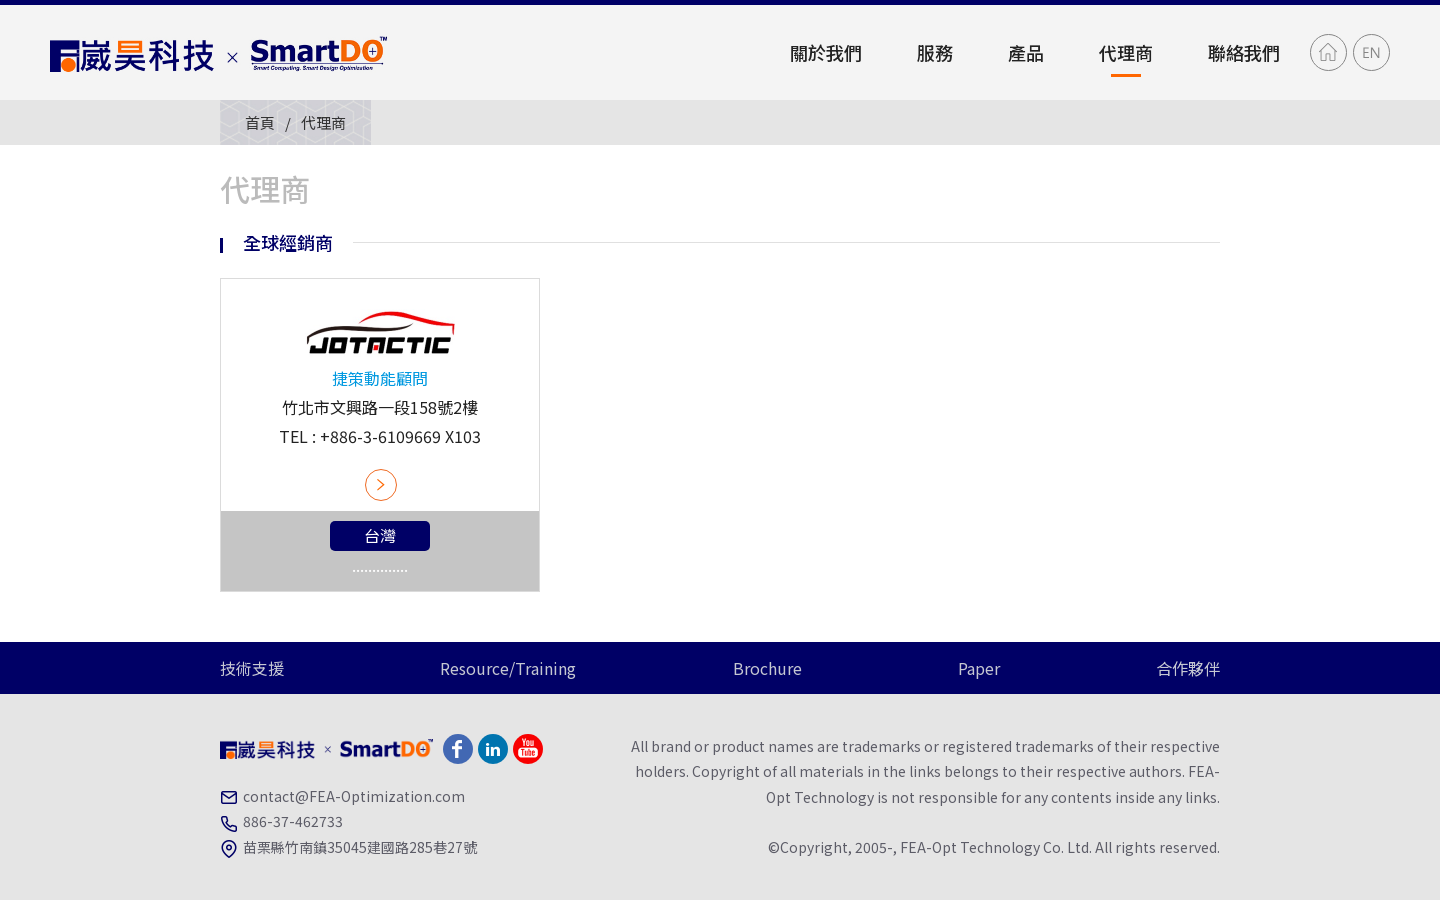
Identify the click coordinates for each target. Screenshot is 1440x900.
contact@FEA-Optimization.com (354, 796)
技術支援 (252, 668)
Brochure (767, 668)
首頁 (260, 122)
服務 (935, 52)
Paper (979, 668)
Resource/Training (508, 668)
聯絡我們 (1244, 52)
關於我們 (826, 52)
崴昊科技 (220, 53)
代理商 (1126, 52)
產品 (1026, 52)
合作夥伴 (1188, 668)
